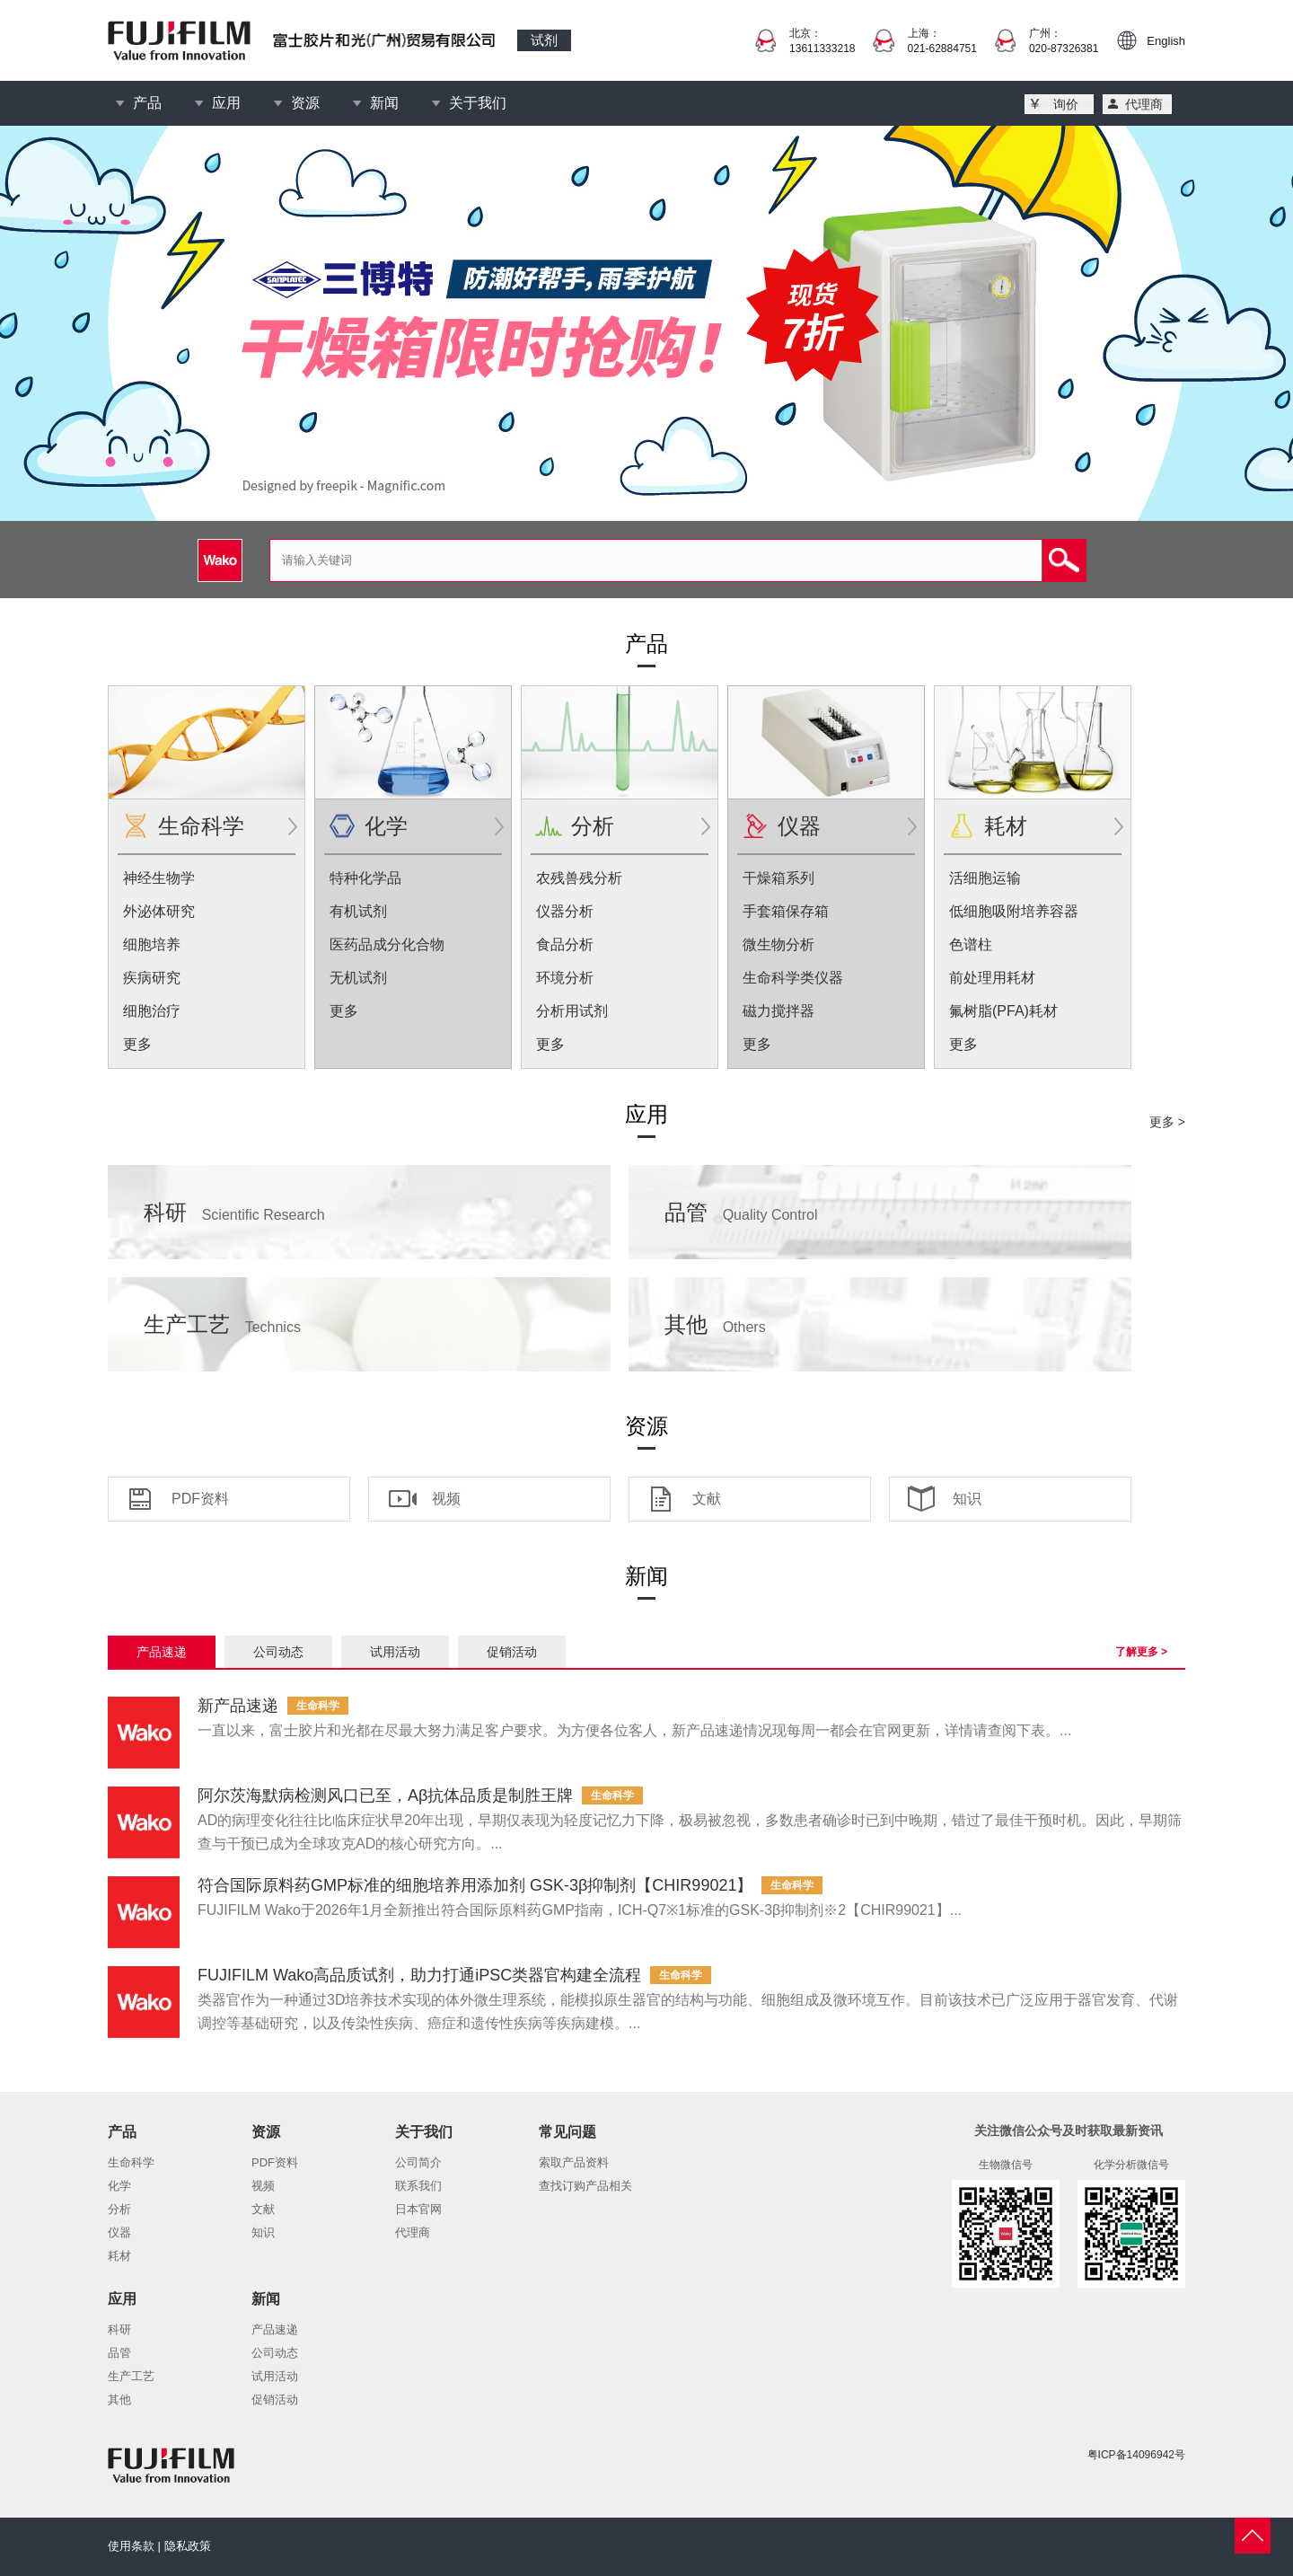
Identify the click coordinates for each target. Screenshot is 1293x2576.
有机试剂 (358, 911)
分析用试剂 (572, 1011)
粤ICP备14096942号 (1136, 2454)
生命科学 (201, 826)
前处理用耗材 (992, 977)
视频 (446, 1498)
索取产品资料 (574, 2162)
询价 (1065, 104)
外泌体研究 (159, 911)
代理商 (1144, 104)
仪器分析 (565, 911)
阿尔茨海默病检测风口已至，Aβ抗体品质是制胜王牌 (385, 1795)
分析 (592, 826)
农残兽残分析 (579, 878)
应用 (226, 102)
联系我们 (418, 2185)
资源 (305, 102)
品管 (741, 1212)
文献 (706, 1498)
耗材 (1005, 826)
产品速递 (161, 1652)
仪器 (799, 826)
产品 (147, 102)
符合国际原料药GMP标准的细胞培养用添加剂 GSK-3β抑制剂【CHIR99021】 (475, 1885)
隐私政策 (187, 2546)
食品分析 (565, 944)
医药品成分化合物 (387, 944)
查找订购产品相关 (585, 2185)
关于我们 (477, 102)
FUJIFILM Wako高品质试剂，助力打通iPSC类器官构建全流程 (419, 1975)
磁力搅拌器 (778, 1011)
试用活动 (395, 1652)
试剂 (544, 40)
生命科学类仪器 (793, 977)
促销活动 (512, 1652)
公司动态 (278, 1652)
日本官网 (418, 2209)
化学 (386, 826)
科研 (234, 1212)
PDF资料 (200, 1498)
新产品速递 (238, 1706)
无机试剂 (358, 977)
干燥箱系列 (778, 878)
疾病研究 (151, 977)
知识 (967, 1498)
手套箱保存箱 (786, 911)
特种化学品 (365, 878)
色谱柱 (970, 944)
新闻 (384, 102)
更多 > (1167, 1122)
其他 (715, 1324)
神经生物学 (159, 878)
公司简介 (418, 2162)
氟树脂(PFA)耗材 (1003, 1011)
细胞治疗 (151, 1011)
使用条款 (131, 2546)
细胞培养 (151, 944)
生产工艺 (222, 1324)
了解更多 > (1141, 1651)
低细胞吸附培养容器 (1013, 911)
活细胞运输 (985, 878)
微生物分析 (778, 944)
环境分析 (565, 977)
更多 (137, 1044)
